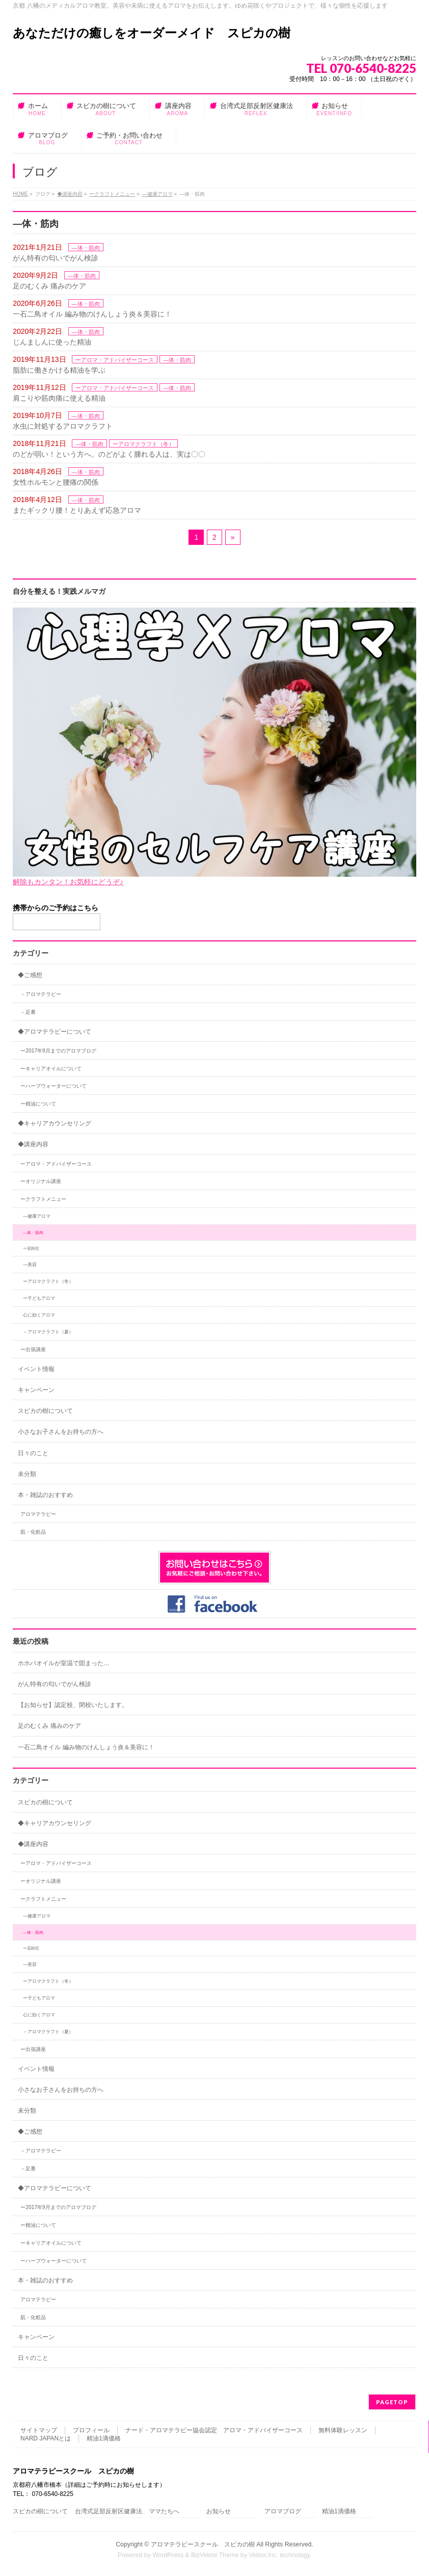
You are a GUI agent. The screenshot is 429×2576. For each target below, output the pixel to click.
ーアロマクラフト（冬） (143, 444)
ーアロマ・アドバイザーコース (114, 360)
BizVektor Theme (215, 2555)
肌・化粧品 (33, 1532)
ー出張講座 (33, 1349)
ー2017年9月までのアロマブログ (58, 1051)
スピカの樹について (45, 1410)
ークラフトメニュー (112, 194)
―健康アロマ (157, 194)
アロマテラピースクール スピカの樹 (203, 2544)
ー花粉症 (31, 1248)
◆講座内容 (70, 194)
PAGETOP (392, 2402)
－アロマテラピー (40, 994)
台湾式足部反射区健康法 (108, 2511)
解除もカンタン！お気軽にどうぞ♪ (68, 882)
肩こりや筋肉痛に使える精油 (59, 398)
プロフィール (91, 2430)
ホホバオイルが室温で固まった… (64, 1663)
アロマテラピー (38, 1514)
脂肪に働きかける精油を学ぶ (59, 370)
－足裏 (28, 1012)
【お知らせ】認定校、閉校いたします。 (73, 1704)
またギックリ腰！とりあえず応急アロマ (77, 510)
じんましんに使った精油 (52, 342)
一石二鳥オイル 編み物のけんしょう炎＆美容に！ (92, 314)
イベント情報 (36, 1369)
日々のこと (33, 1453)
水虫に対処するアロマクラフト (63, 426)
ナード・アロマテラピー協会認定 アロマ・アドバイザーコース (214, 2430)
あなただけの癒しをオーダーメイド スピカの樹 (151, 33)
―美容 (30, 1264)
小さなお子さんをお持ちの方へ (60, 1431)
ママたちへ (164, 2511)
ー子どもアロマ (39, 1298)
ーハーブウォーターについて (53, 1086)
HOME (20, 194)
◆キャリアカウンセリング (54, 1123)
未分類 (27, 1474)
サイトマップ (38, 2430)
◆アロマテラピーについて (54, 1031)
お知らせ (218, 2511)
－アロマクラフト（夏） (48, 1331)
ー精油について (38, 1104)
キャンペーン (36, 1390)
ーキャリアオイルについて (51, 1068)
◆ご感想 (30, 975)
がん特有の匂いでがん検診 (55, 258)
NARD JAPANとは (45, 2438)
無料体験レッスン (342, 2430)
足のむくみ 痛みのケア (49, 286)
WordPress (167, 2555)
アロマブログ (282, 2511)
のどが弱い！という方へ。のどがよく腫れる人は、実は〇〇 (109, 454)
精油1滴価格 (104, 2438)
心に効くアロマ (39, 1315)
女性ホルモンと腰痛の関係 (55, 482)
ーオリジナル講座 (40, 1181)
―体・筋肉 (86, 248)
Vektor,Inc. (263, 2555)
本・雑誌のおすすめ (45, 1495)
